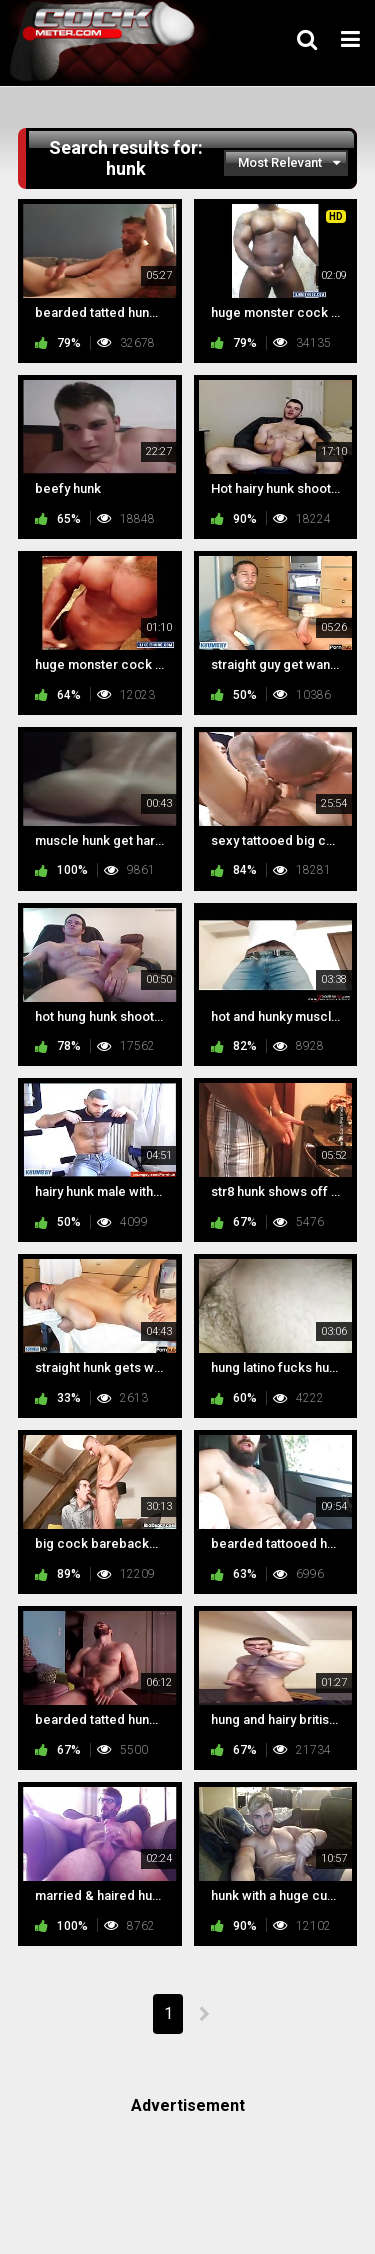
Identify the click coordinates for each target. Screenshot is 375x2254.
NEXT (203, 2014)
